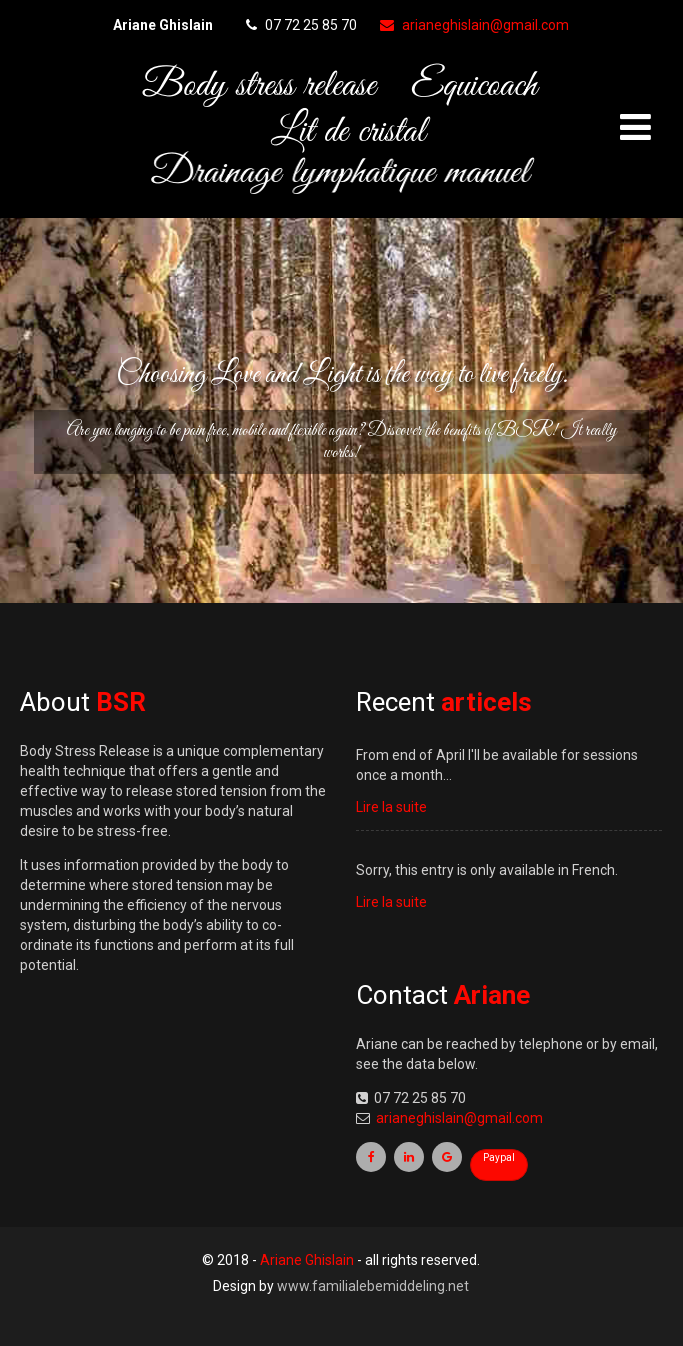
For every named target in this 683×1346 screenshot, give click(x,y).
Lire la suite (391, 807)
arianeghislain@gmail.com (474, 25)
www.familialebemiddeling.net (373, 1286)
